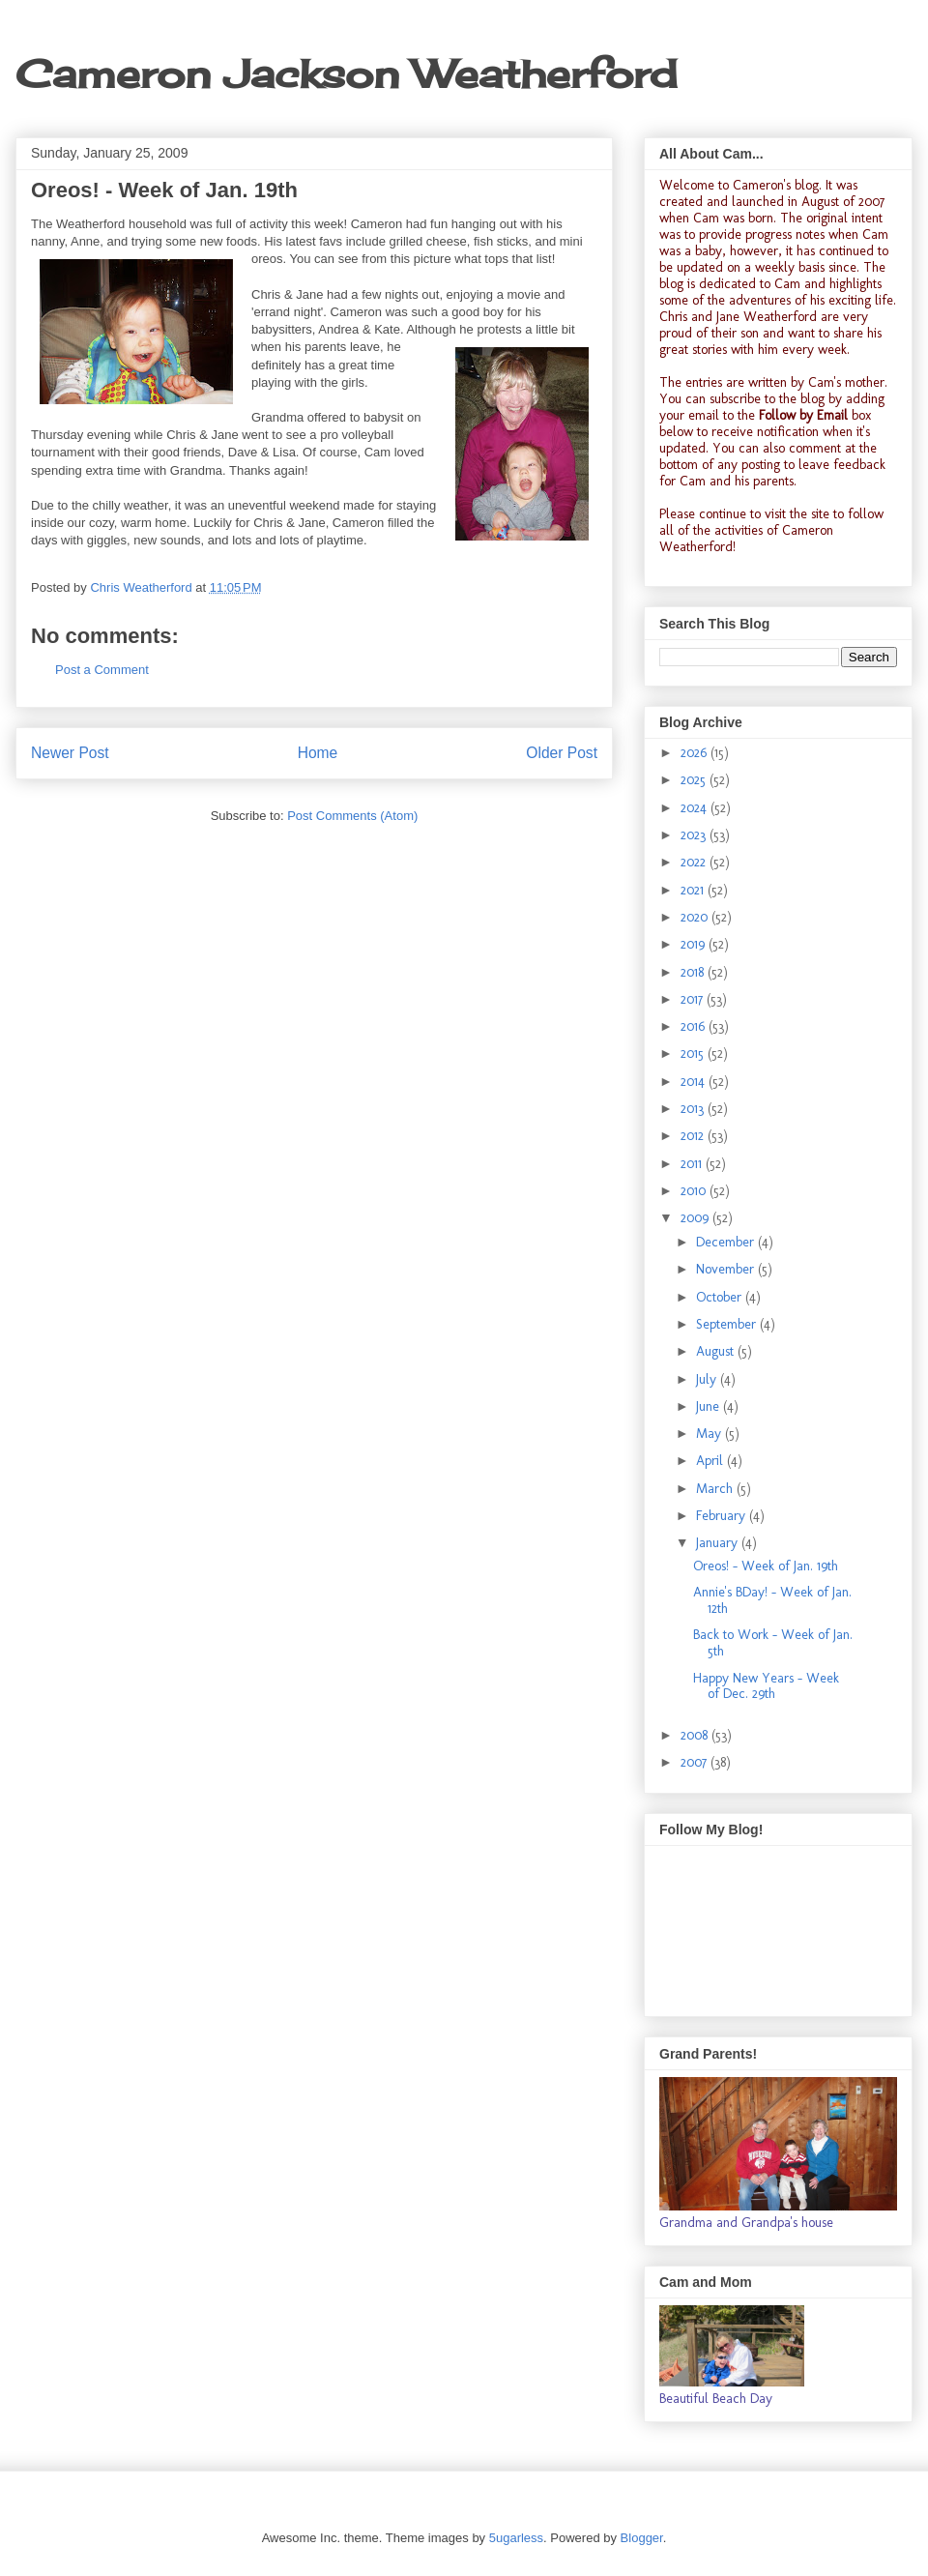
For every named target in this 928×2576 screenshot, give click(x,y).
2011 (693, 1164)
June (709, 1406)
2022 (695, 862)
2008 (696, 1735)
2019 (695, 944)
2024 (695, 808)
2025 (695, 780)
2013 (694, 1108)
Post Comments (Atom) (352, 815)
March (716, 1488)
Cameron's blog (776, 185)
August (717, 1351)
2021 (694, 890)
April (711, 1460)
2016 (695, 1026)
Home (318, 753)
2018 (694, 972)
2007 (695, 1762)
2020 (696, 917)
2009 (696, 1218)
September (728, 1324)
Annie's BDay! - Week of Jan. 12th (772, 1600)
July (708, 1379)
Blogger (642, 2538)
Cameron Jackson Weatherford (346, 74)
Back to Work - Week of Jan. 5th (773, 1642)
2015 (694, 1053)
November (727, 1269)
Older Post (561, 753)
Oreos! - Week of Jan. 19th (765, 1566)
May (710, 1433)
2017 (694, 999)
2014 (695, 1081)
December (727, 1242)
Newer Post (70, 753)
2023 (695, 835)
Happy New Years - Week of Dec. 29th (766, 1686)
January (718, 1543)
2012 (694, 1135)
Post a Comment (102, 669)
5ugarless (516, 2538)
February (722, 1516)
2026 (695, 753)
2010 (695, 1191)
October (720, 1297)
